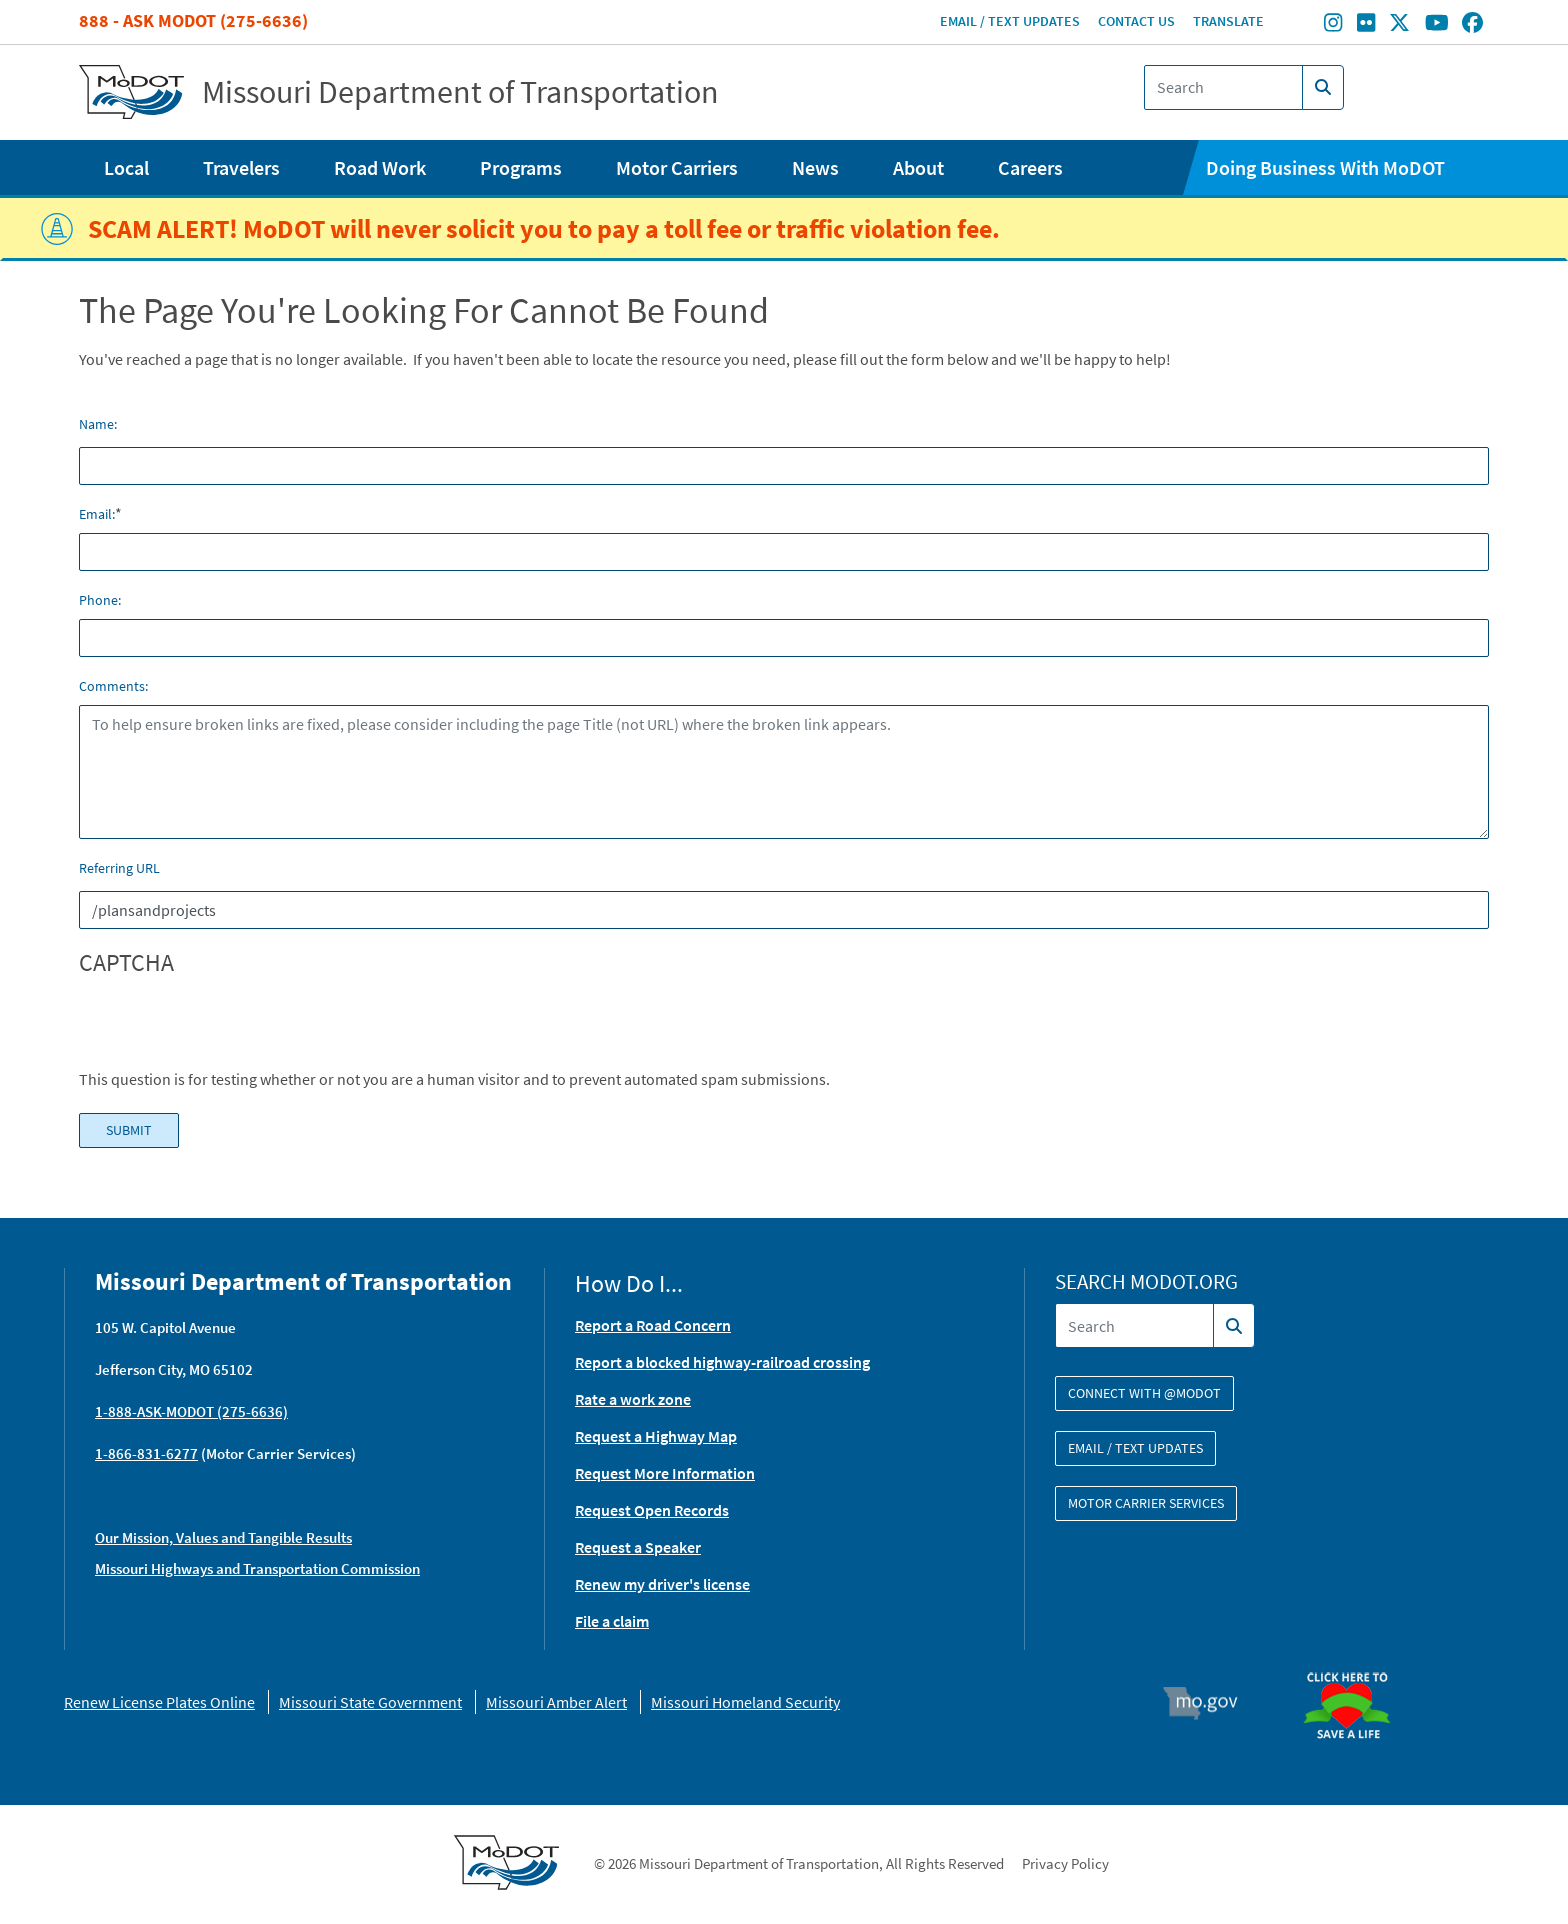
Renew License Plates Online (159, 1702)
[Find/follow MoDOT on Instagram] (1333, 25)
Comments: (113, 686)
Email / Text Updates (1010, 21)
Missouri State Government (370, 1702)
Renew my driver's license (662, 1584)
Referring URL (119, 868)
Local (126, 167)
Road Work (380, 167)
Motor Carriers (677, 167)
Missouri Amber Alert (556, 1702)
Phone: (100, 600)
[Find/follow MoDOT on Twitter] (1399, 25)
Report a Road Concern (653, 1325)
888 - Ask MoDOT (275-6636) (193, 20)
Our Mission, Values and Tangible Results (223, 1537)
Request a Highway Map (656, 1436)
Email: (97, 514)
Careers (1030, 167)
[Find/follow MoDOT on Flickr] (1366, 25)
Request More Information (665, 1473)
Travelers (241, 167)
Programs (521, 167)
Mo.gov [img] (1209, 1703)
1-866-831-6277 (146, 1453)
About (918, 167)
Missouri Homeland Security (745, 1702)
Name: (98, 424)
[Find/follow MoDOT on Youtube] (1437, 25)
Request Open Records (652, 1510)
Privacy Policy (1065, 1863)
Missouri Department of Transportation (460, 92)
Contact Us (1136, 21)
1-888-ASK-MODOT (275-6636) (191, 1411)
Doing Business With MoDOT (1325, 167)
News (815, 167)
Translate (1228, 21)
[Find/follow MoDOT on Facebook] (1472, 25)
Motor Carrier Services (1146, 1503)
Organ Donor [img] (1355, 1663)
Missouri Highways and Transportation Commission (257, 1568)
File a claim (612, 1621)
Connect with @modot (1144, 1393)
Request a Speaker (638, 1547)
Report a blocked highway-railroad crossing (722, 1362)
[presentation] (231, 1028)
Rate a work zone (633, 1399)
